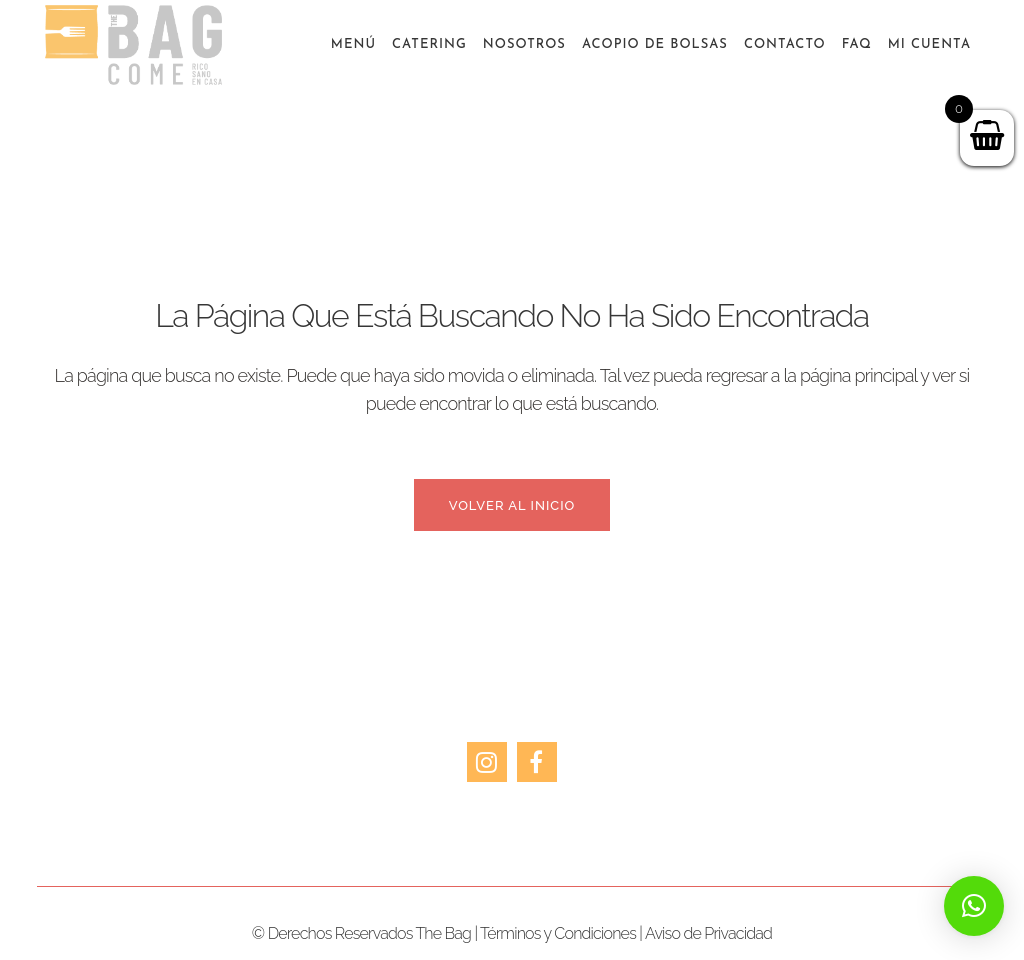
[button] (974, 906)
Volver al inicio (512, 505)
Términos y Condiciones (558, 933)
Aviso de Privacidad (708, 933)
